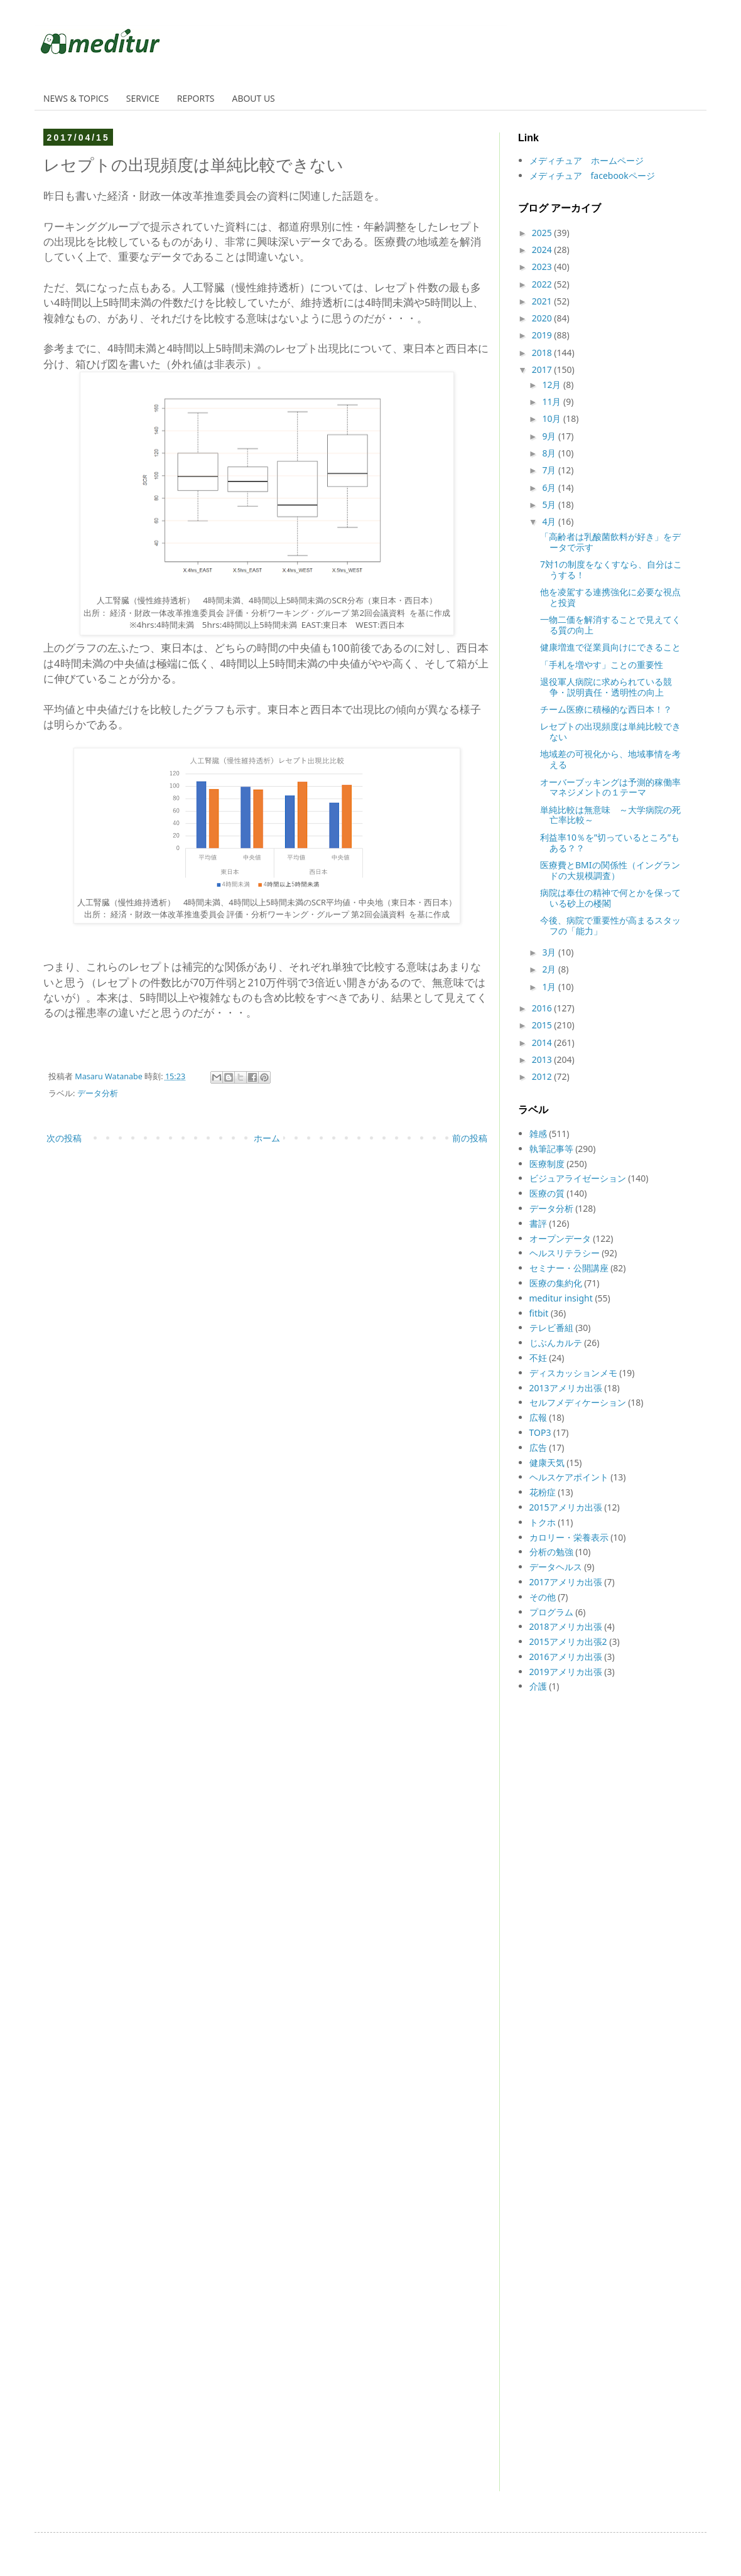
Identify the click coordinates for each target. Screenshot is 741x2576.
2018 (543, 352)
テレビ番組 (551, 1328)
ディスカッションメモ (573, 1373)
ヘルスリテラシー (564, 1253)
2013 (543, 1059)
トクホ (542, 1522)
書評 (538, 1223)
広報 (538, 1417)
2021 (543, 301)
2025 (543, 233)
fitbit (539, 1313)
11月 (552, 401)
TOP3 (540, 1432)
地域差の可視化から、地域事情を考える (610, 759)
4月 (550, 521)
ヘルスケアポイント (568, 1477)
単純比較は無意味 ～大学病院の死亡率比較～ (610, 815)
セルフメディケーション (577, 1402)
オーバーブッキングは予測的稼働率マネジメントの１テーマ (610, 787)
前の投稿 (469, 1138)
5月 (550, 504)
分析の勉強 (551, 1552)
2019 (543, 335)
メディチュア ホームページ (586, 160)
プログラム (551, 1612)
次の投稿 (64, 1138)
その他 (542, 1597)
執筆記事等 (551, 1149)
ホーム (267, 1138)
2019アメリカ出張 (565, 1672)
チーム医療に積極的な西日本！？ (606, 709)
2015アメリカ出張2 (568, 1641)
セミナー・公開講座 (568, 1268)
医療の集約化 (555, 1283)
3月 (550, 952)
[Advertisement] (555, 2299)
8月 (550, 453)
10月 (552, 418)
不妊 (538, 1358)
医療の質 (547, 1193)
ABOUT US (253, 98)
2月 (550, 969)
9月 (550, 436)
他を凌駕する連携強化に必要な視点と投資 (610, 597)
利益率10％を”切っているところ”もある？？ (609, 842)
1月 (550, 987)
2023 (543, 266)
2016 (543, 1008)
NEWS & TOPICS (76, 98)
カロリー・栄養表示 (568, 1537)
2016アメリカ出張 (565, 1657)
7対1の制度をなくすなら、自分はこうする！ (611, 569)
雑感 (538, 1134)
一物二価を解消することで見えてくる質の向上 (610, 624)
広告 (538, 1447)
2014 (543, 1042)
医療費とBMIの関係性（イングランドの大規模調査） (610, 870)
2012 (543, 1076)
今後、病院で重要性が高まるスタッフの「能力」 (610, 925)
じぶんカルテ (555, 1343)
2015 (543, 1025)
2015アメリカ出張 (565, 1507)
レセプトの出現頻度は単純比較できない (610, 731)
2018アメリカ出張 (565, 1626)
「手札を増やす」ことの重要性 (601, 665)
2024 (543, 250)
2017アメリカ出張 (565, 1582)
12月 (552, 385)
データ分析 (97, 1093)
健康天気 (547, 1463)
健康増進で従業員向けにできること (610, 647)
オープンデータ (560, 1238)
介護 (538, 1686)
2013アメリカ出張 (565, 1388)
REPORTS (196, 98)
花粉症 (542, 1492)
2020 (543, 318)
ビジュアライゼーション (577, 1178)
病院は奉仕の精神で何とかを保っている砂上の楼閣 (610, 898)
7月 (550, 470)
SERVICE (143, 98)
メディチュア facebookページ (592, 175)
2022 (543, 284)
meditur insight (561, 1298)
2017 (543, 369)
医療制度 (547, 1164)
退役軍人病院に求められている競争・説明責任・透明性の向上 (606, 687)
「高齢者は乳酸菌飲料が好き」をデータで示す (610, 542)
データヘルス (555, 1567)
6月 (550, 487)
